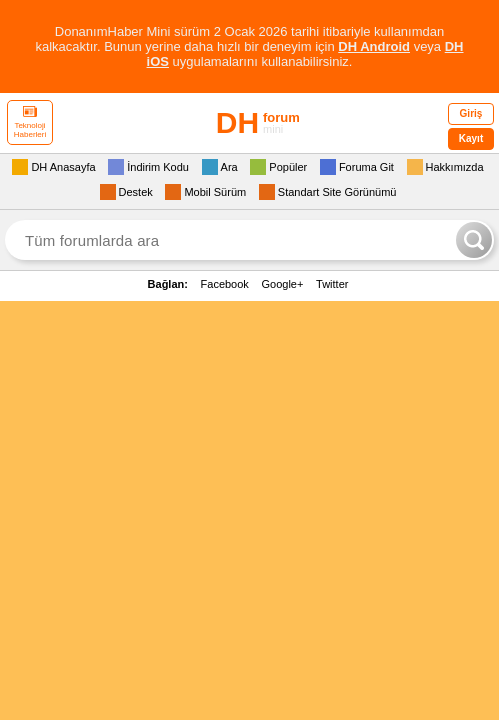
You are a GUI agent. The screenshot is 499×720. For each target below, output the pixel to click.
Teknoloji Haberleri (30, 122)
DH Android (374, 46)
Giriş (471, 113)
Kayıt (471, 138)
